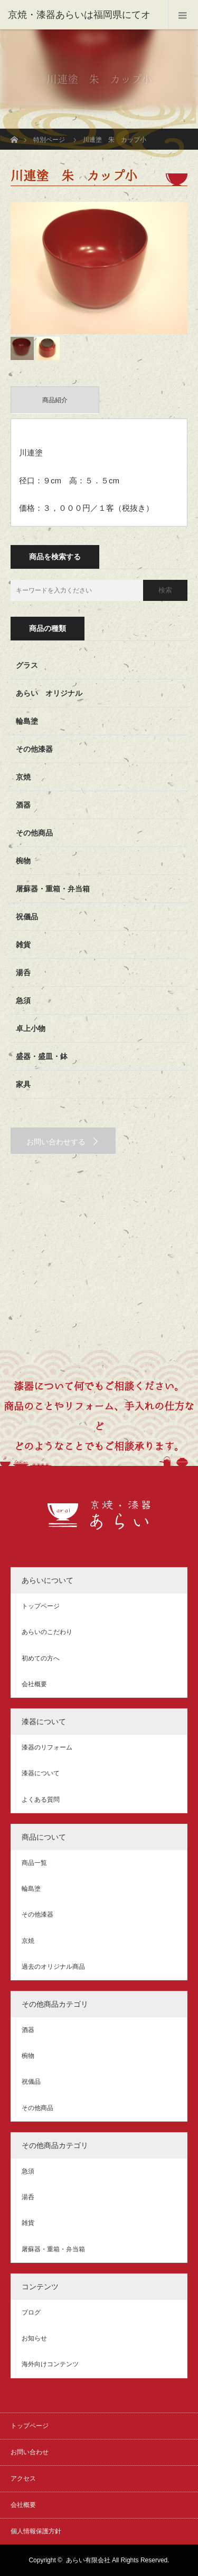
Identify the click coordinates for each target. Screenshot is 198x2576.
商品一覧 (34, 1863)
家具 (23, 1084)
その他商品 (34, 833)
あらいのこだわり (47, 1632)
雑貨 (23, 944)
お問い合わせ (30, 2452)
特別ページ (49, 139)
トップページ (41, 1606)
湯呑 (23, 972)
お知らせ (34, 2338)
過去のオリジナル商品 (53, 1966)
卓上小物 (30, 1028)
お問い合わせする (56, 1142)
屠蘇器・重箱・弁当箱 (53, 888)
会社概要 (34, 1684)
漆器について (41, 1773)
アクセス (23, 2478)
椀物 (23, 861)
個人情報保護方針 (36, 2531)
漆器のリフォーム (47, 1747)
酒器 (23, 805)
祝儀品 (27, 916)
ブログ (31, 2312)
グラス (27, 665)
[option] (99, 268)
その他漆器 (34, 749)
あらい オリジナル (49, 693)
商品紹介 (55, 400)
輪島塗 (27, 721)
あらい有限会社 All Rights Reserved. (117, 2560)
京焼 (23, 777)
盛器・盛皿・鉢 (42, 1056)
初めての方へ (41, 1658)
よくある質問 (41, 1799)
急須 (23, 1000)
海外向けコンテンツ (50, 2364)
